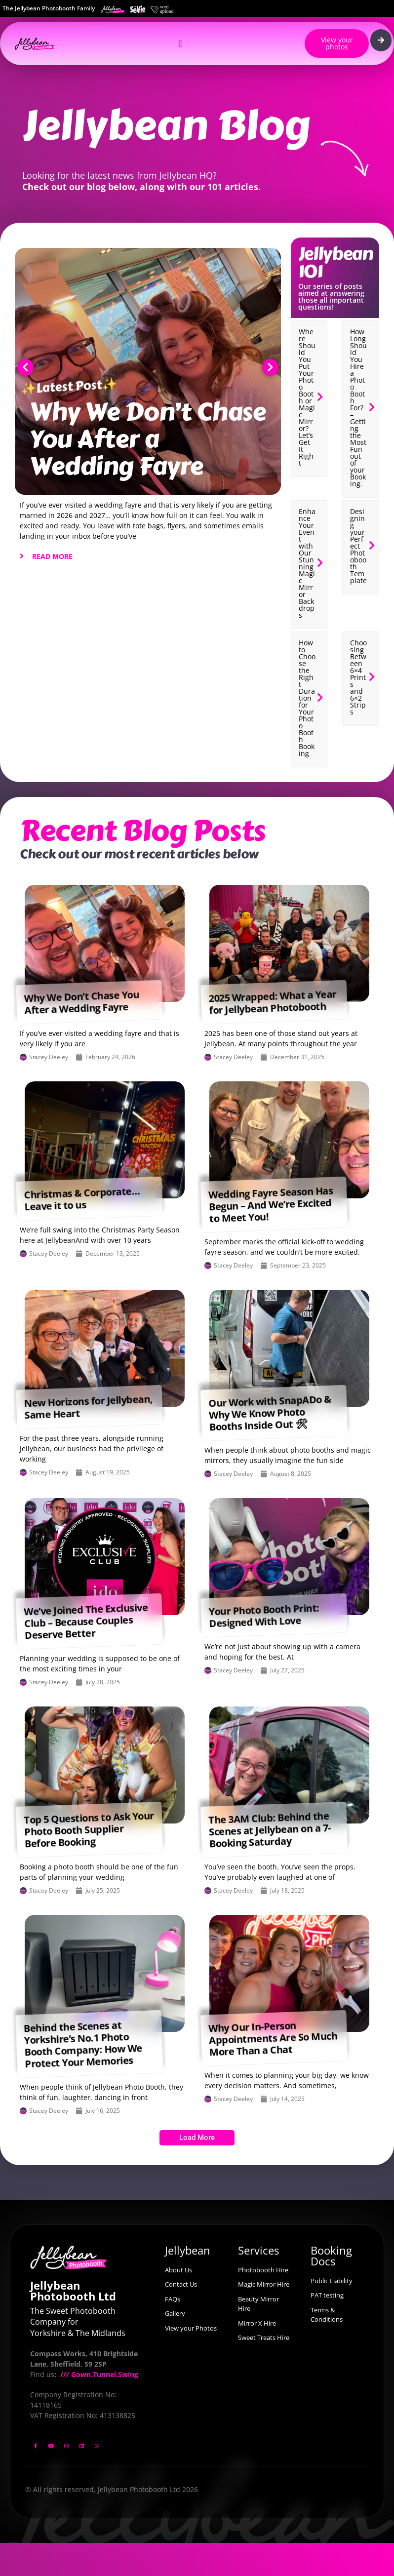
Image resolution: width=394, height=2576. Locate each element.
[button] (25, 367)
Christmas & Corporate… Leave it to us (82, 1198)
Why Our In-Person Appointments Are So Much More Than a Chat (273, 2039)
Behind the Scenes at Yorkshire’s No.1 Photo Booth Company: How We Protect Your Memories (82, 2044)
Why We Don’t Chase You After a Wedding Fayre (148, 439)
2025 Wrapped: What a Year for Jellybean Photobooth (272, 1002)
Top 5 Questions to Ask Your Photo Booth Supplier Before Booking (89, 1829)
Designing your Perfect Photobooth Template (358, 546)
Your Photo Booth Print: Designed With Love (263, 1615)
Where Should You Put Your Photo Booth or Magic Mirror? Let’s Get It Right (307, 397)
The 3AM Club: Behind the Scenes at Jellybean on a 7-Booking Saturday (269, 1829)
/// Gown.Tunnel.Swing (98, 2374)
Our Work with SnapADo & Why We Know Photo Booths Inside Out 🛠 (269, 1412)
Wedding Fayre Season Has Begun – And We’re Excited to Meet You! (270, 1204)
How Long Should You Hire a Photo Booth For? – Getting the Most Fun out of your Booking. (358, 407)
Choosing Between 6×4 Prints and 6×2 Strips (358, 677)
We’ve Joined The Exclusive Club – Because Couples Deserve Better (86, 1621)
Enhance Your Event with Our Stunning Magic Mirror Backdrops (307, 563)
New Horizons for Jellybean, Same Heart (88, 1407)
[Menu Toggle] (180, 43)
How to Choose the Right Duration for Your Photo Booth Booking (307, 698)
